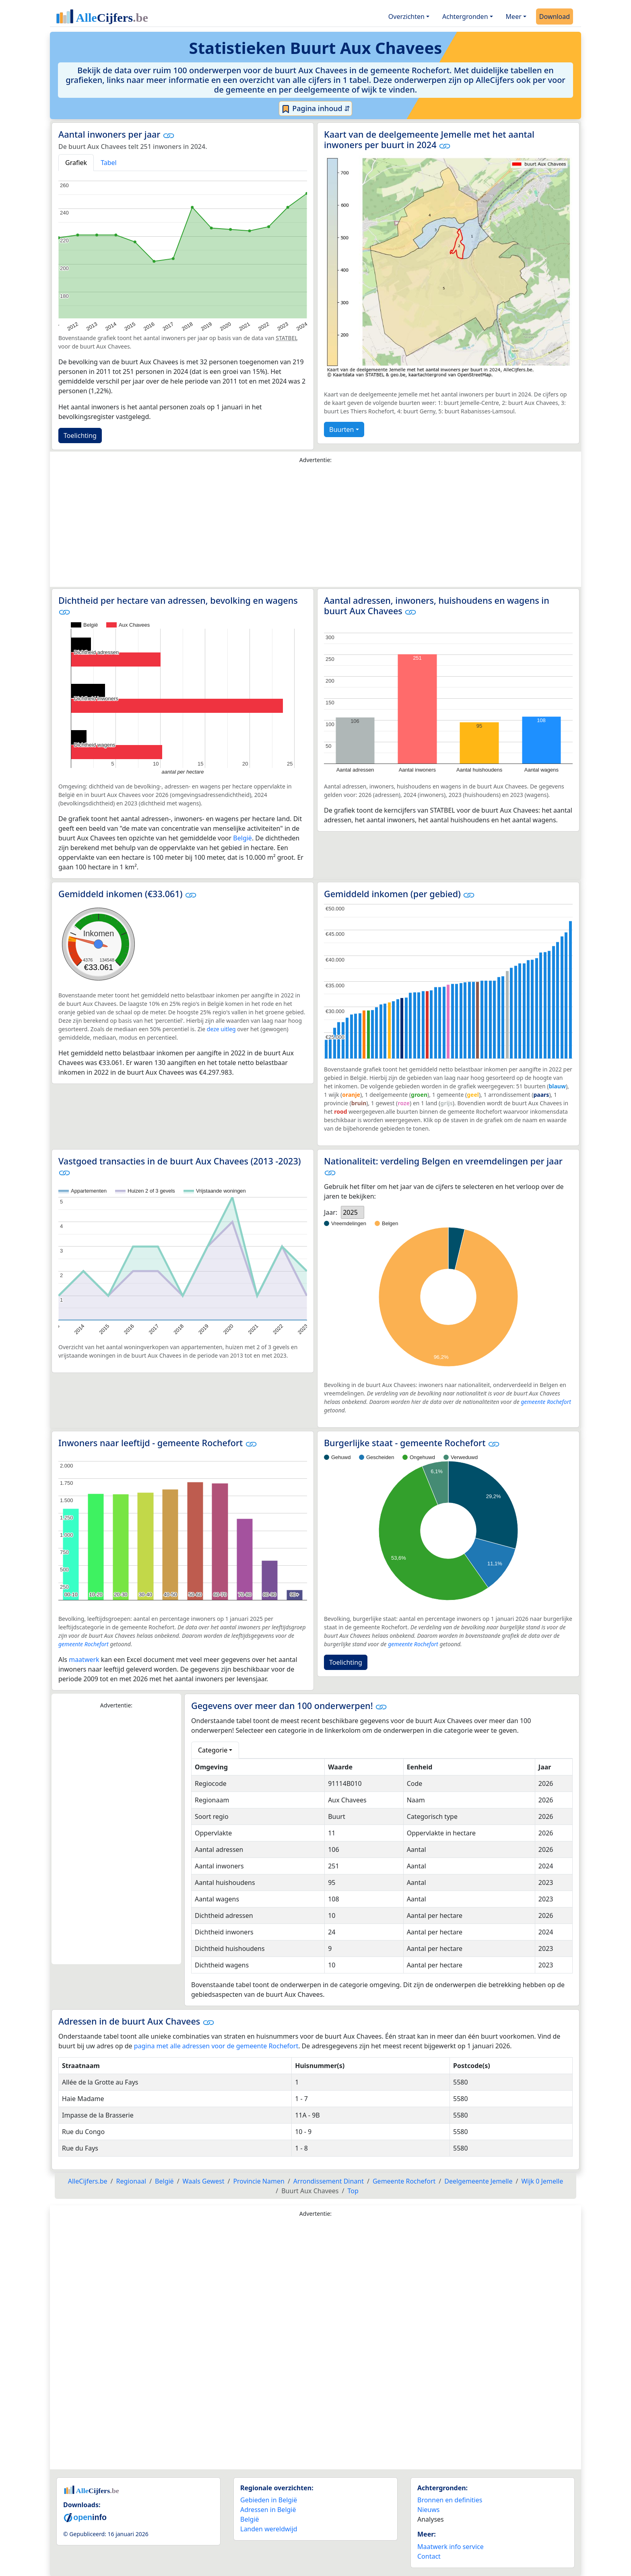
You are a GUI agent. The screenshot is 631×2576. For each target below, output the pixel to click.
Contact (429, 2556)
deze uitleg (221, 1029)
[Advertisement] (315, 527)
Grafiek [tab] (76, 162)
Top (352, 2190)
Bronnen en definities (449, 2500)
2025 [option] (350, 1212)
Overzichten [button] (406, 16)
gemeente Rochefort (546, 1402)
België (242, 838)
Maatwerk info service (450, 2546)
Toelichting (80, 435)
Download (554, 16)
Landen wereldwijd (268, 2528)
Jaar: (330, 1212)
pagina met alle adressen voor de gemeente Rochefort (216, 2045)
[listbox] (352, 1212)
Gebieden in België (268, 2500)
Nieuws (428, 2509)
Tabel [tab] (109, 162)
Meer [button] (514, 16)
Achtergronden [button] (465, 16)
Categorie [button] (212, 1750)
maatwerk (84, 1659)
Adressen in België (268, 2509)
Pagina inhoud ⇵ (316, 108)
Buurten (341, 429)
